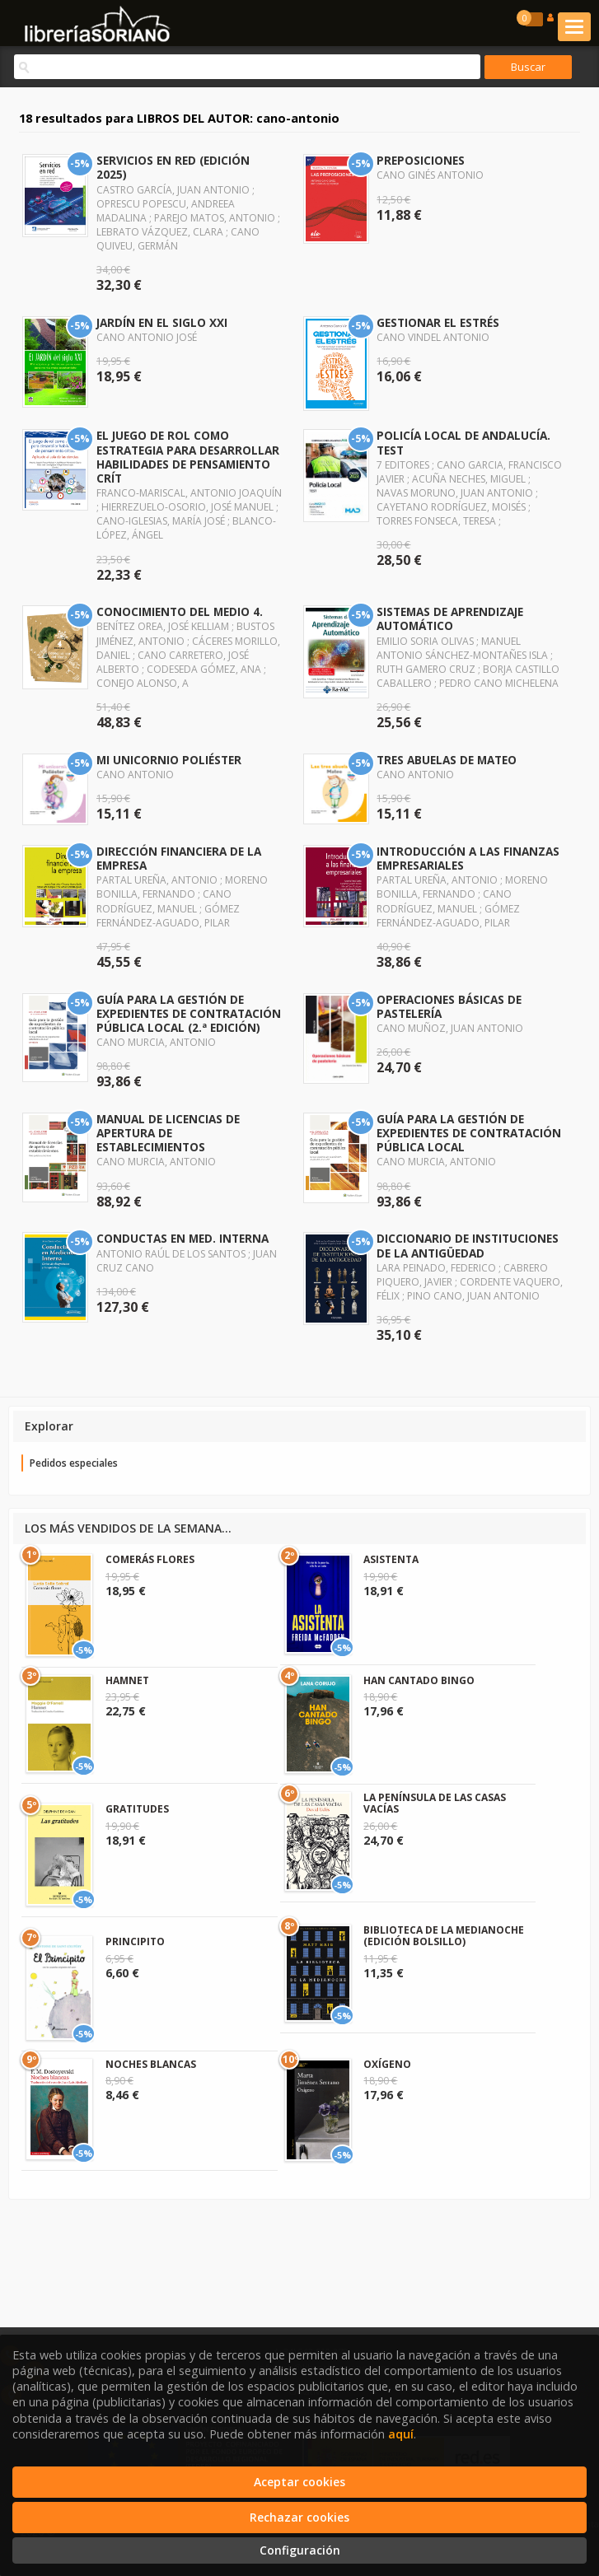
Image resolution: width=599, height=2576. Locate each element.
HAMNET (127, 1680)
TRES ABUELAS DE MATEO (447, 760)
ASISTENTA (391, 1559)
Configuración (300, 2550)
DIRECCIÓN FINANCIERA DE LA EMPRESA (178, 858)
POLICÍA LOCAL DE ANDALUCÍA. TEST (463, 442)
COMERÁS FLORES (149, 1559)
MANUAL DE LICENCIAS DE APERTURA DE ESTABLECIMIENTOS (168, 1133)
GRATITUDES (137, 1809)
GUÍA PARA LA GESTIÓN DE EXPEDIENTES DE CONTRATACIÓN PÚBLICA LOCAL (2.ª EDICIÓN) (188, 1013)
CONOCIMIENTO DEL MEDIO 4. (179, 611)
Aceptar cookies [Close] (299, 2482)
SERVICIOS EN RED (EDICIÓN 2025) (173, 167)
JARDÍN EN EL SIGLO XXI (161, 322)
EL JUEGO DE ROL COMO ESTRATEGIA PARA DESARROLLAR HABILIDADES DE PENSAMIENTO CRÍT (187, 456)
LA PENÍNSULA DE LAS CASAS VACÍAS (434, 1803)
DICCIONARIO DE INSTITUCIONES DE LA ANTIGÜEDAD (468, 1245)
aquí (401, 2434)
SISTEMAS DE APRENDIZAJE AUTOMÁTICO (450, 618)
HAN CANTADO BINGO (419, 1680)
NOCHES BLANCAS (150, 2064)
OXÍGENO (387, 2064)
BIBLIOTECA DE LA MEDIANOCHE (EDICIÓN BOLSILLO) (443, 1935)
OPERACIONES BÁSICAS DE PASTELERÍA (449, 1006)
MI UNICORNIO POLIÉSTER (168, 760)
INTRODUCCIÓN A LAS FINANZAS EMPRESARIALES (468, 858)
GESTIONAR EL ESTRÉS (438, 322)
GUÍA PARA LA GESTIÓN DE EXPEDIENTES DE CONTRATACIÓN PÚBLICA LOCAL (469, 1133)
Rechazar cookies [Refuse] (299, 2517)
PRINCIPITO (135, 1941)
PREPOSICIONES (421, 160)
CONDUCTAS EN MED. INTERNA (182, 1238)
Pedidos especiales (74, 1463)
